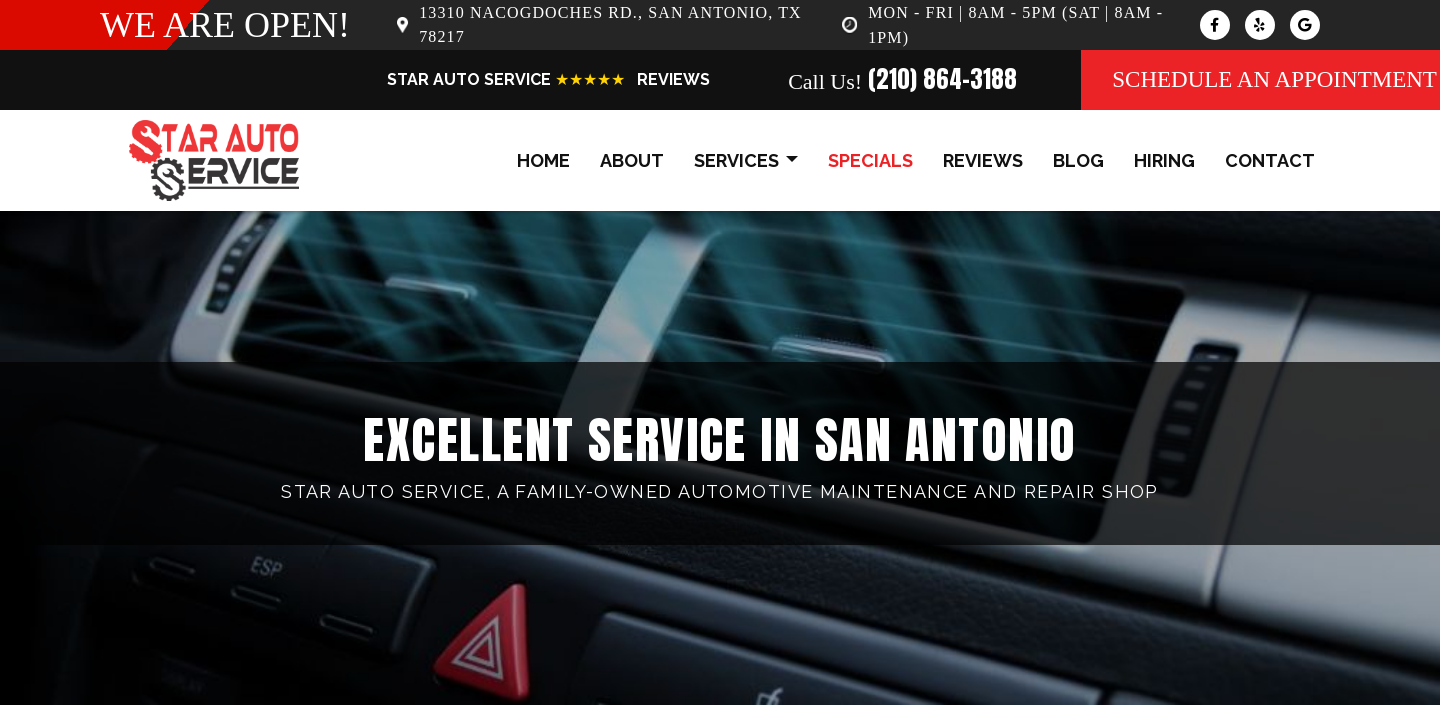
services (746, 161)
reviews (983, 160)
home (543, 160)
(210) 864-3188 (942, 79)
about (632, 160)
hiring (1164, 160)
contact (1270, 160)
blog (1078, 160)
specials (870, 160)
